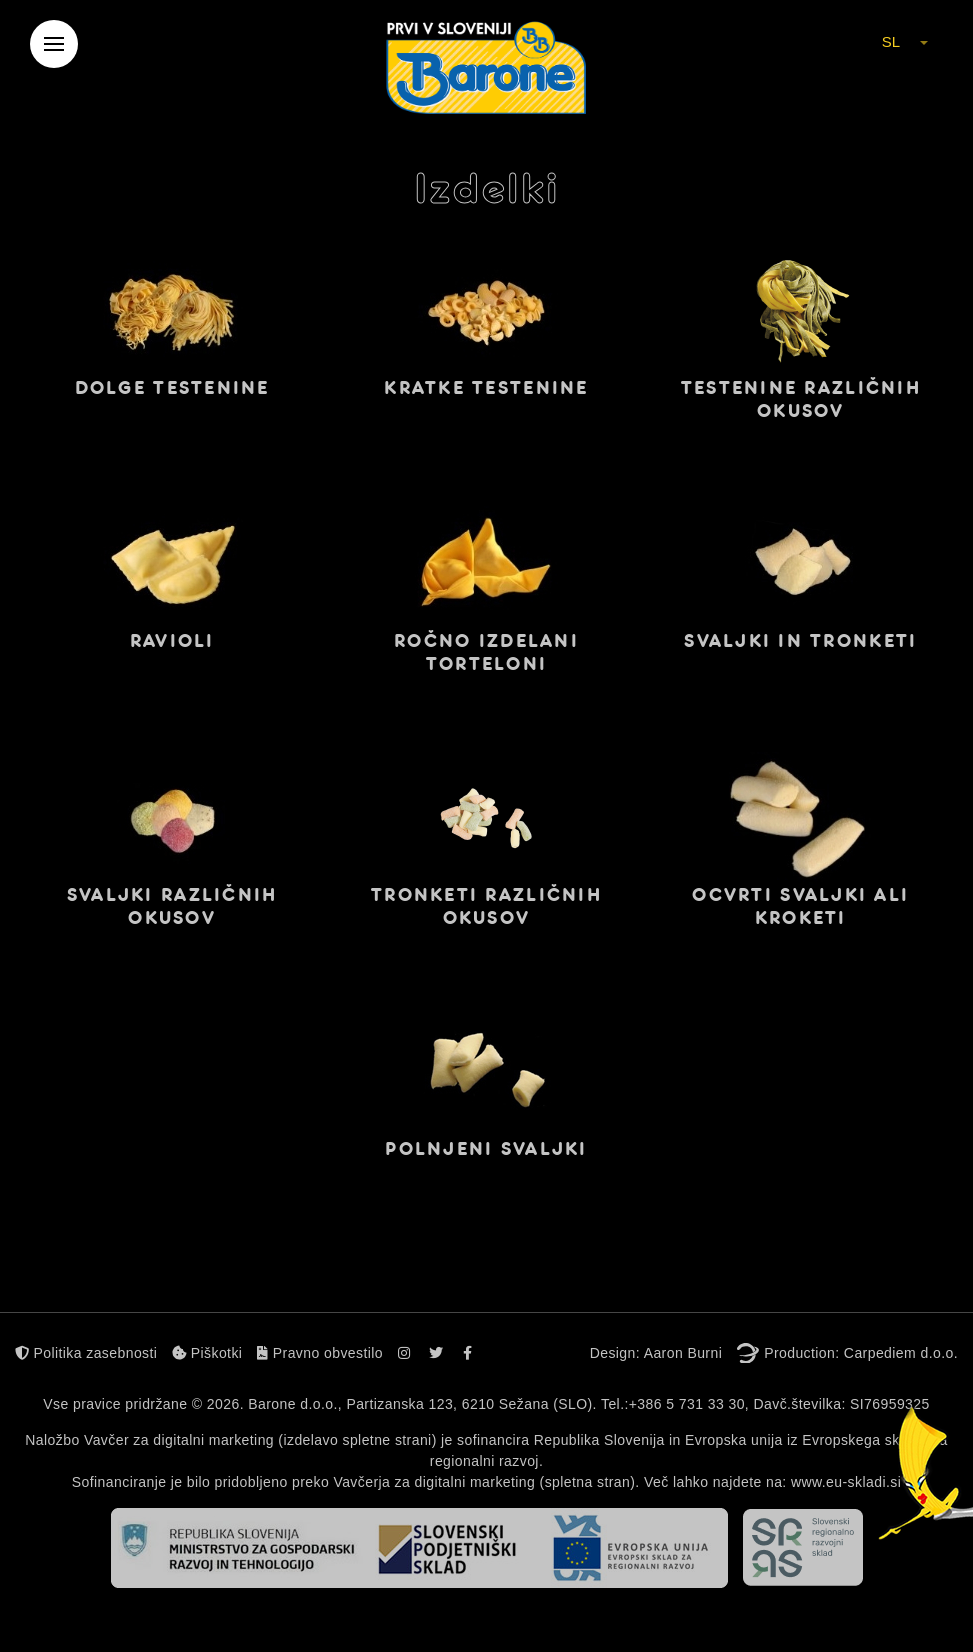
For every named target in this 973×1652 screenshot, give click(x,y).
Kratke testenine (486, 388)
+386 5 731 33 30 (687, 1404)
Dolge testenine (172, 388)
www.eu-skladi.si (846, 1482)
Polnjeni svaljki (486, 1149)
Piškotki (207, 1353)
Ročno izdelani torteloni (486, 652)
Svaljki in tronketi (800, 641)
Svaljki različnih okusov (172, 906)
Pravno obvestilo (320, 1353)
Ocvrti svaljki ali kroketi (800, 906)
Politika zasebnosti (86, 1353)
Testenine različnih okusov (801, 399)
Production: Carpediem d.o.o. (861, 1353)
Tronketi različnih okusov (486, 906)
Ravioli (172, 641)
